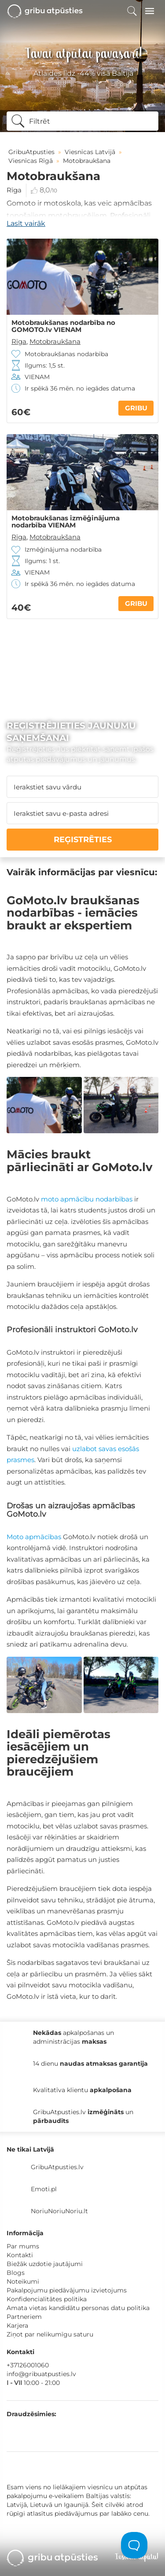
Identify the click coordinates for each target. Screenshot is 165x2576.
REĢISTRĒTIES (83, 839)
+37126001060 (28, 2365)
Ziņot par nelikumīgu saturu (50, 2334)
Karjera (17, 2325)
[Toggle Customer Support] (134, 2545)
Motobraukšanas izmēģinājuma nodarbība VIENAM (65, 522)
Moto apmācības (34, 1537)
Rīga (14, 190)
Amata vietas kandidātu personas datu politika (78, 2308)
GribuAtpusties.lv (57, 2167)
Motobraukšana (55, 341)
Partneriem (24, 2317)
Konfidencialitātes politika (47, 2299)
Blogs (16, 2273)
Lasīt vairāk (26, 223)
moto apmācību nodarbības (86, 1199)
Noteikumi (23, 2281)
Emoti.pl (44, 2189)
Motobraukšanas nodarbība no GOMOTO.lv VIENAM (63, 326)
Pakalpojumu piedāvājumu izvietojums (67, 2290)
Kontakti (20, 2255)
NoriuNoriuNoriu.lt (59, 2211)
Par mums (23, 2246)
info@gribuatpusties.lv (41, 2374)
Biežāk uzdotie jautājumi (45, 2264)
